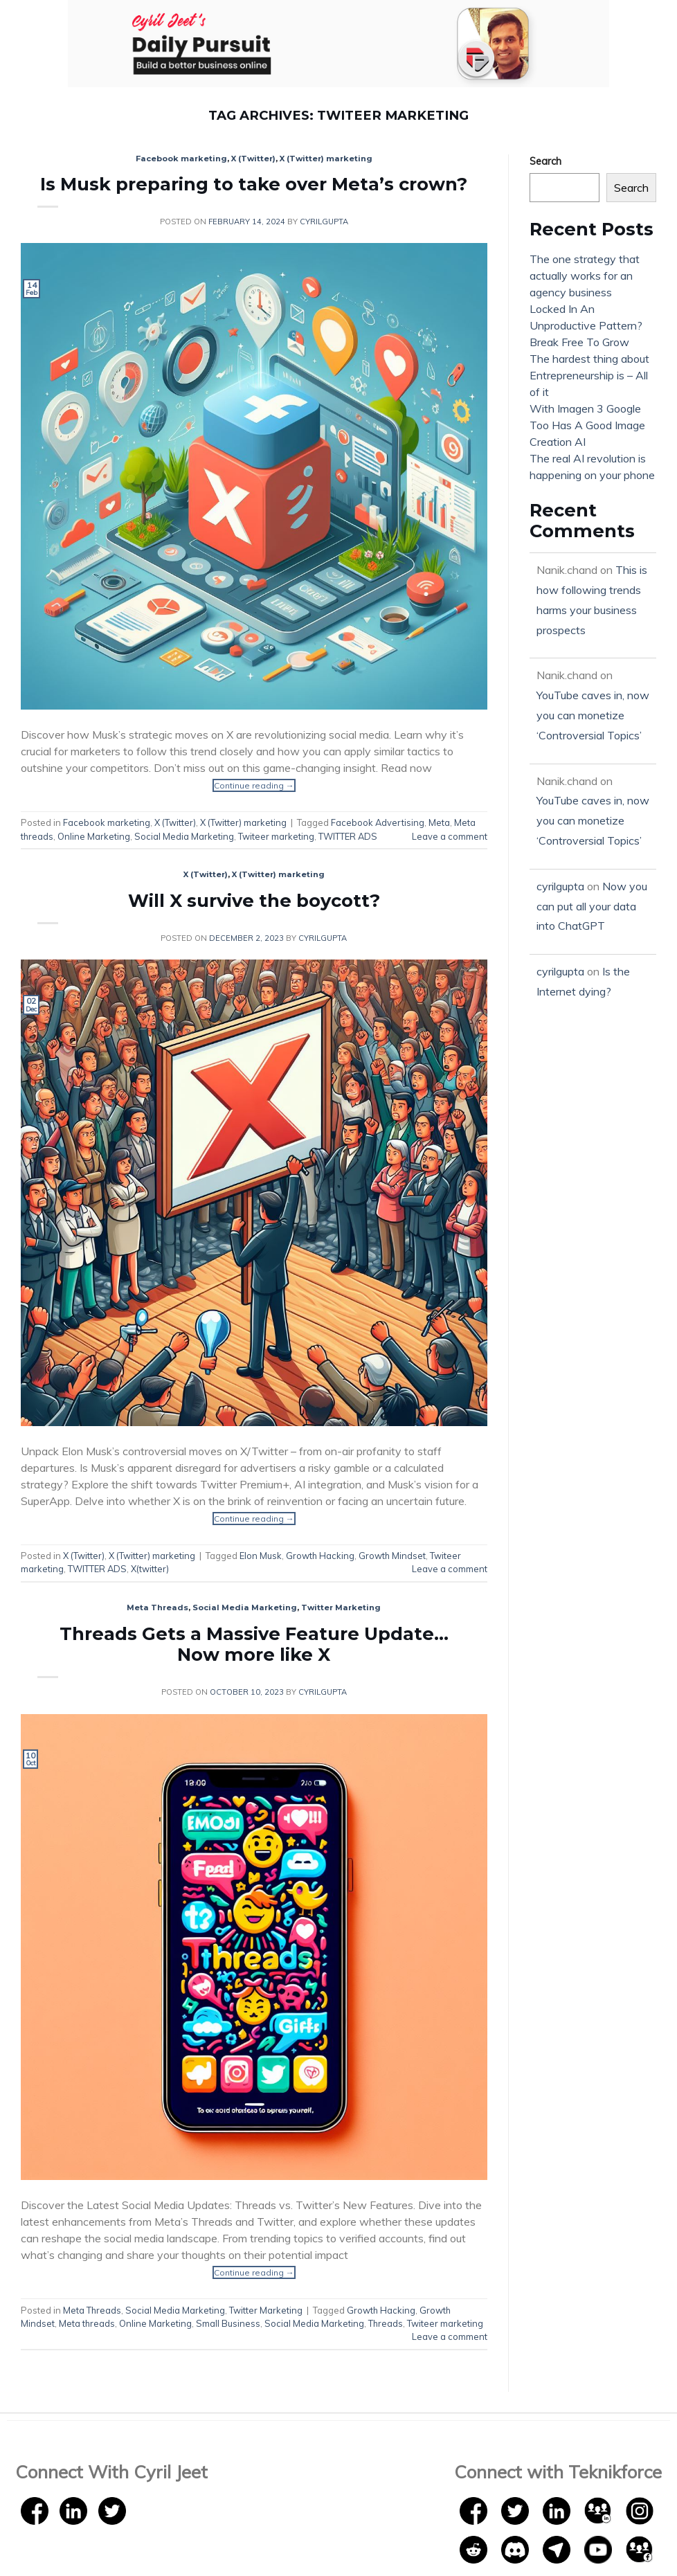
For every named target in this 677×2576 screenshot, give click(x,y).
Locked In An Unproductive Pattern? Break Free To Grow (586, 325)
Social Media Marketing (184, 836)
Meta (439, 822)
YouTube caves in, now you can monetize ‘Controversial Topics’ (592, 715)
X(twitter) (150, 1568)
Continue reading (254, 785)
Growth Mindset (392, 1555)
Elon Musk (261, 1555)
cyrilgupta (324, 221)
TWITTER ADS (347, 836)
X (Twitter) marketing (326, 158)
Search (545, 161)
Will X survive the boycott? (254, 900)
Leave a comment (449, 836)
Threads (385, 2323)
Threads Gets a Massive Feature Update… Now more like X (254, 1644)
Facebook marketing (181, 158)
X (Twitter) (253, 158)
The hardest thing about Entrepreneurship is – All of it (589, 375)
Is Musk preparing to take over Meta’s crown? (253, 184)
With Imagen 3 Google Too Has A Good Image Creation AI (587, 425)
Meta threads (87, 2323)
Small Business (228, 2323)
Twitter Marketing (341, 1607)
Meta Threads (157, 1607)
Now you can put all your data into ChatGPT (591, 906)
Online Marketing (93, 836)
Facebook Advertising (377, 822)
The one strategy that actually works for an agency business (585, 275)
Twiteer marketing (276, 836)
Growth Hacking (320, 1555)
